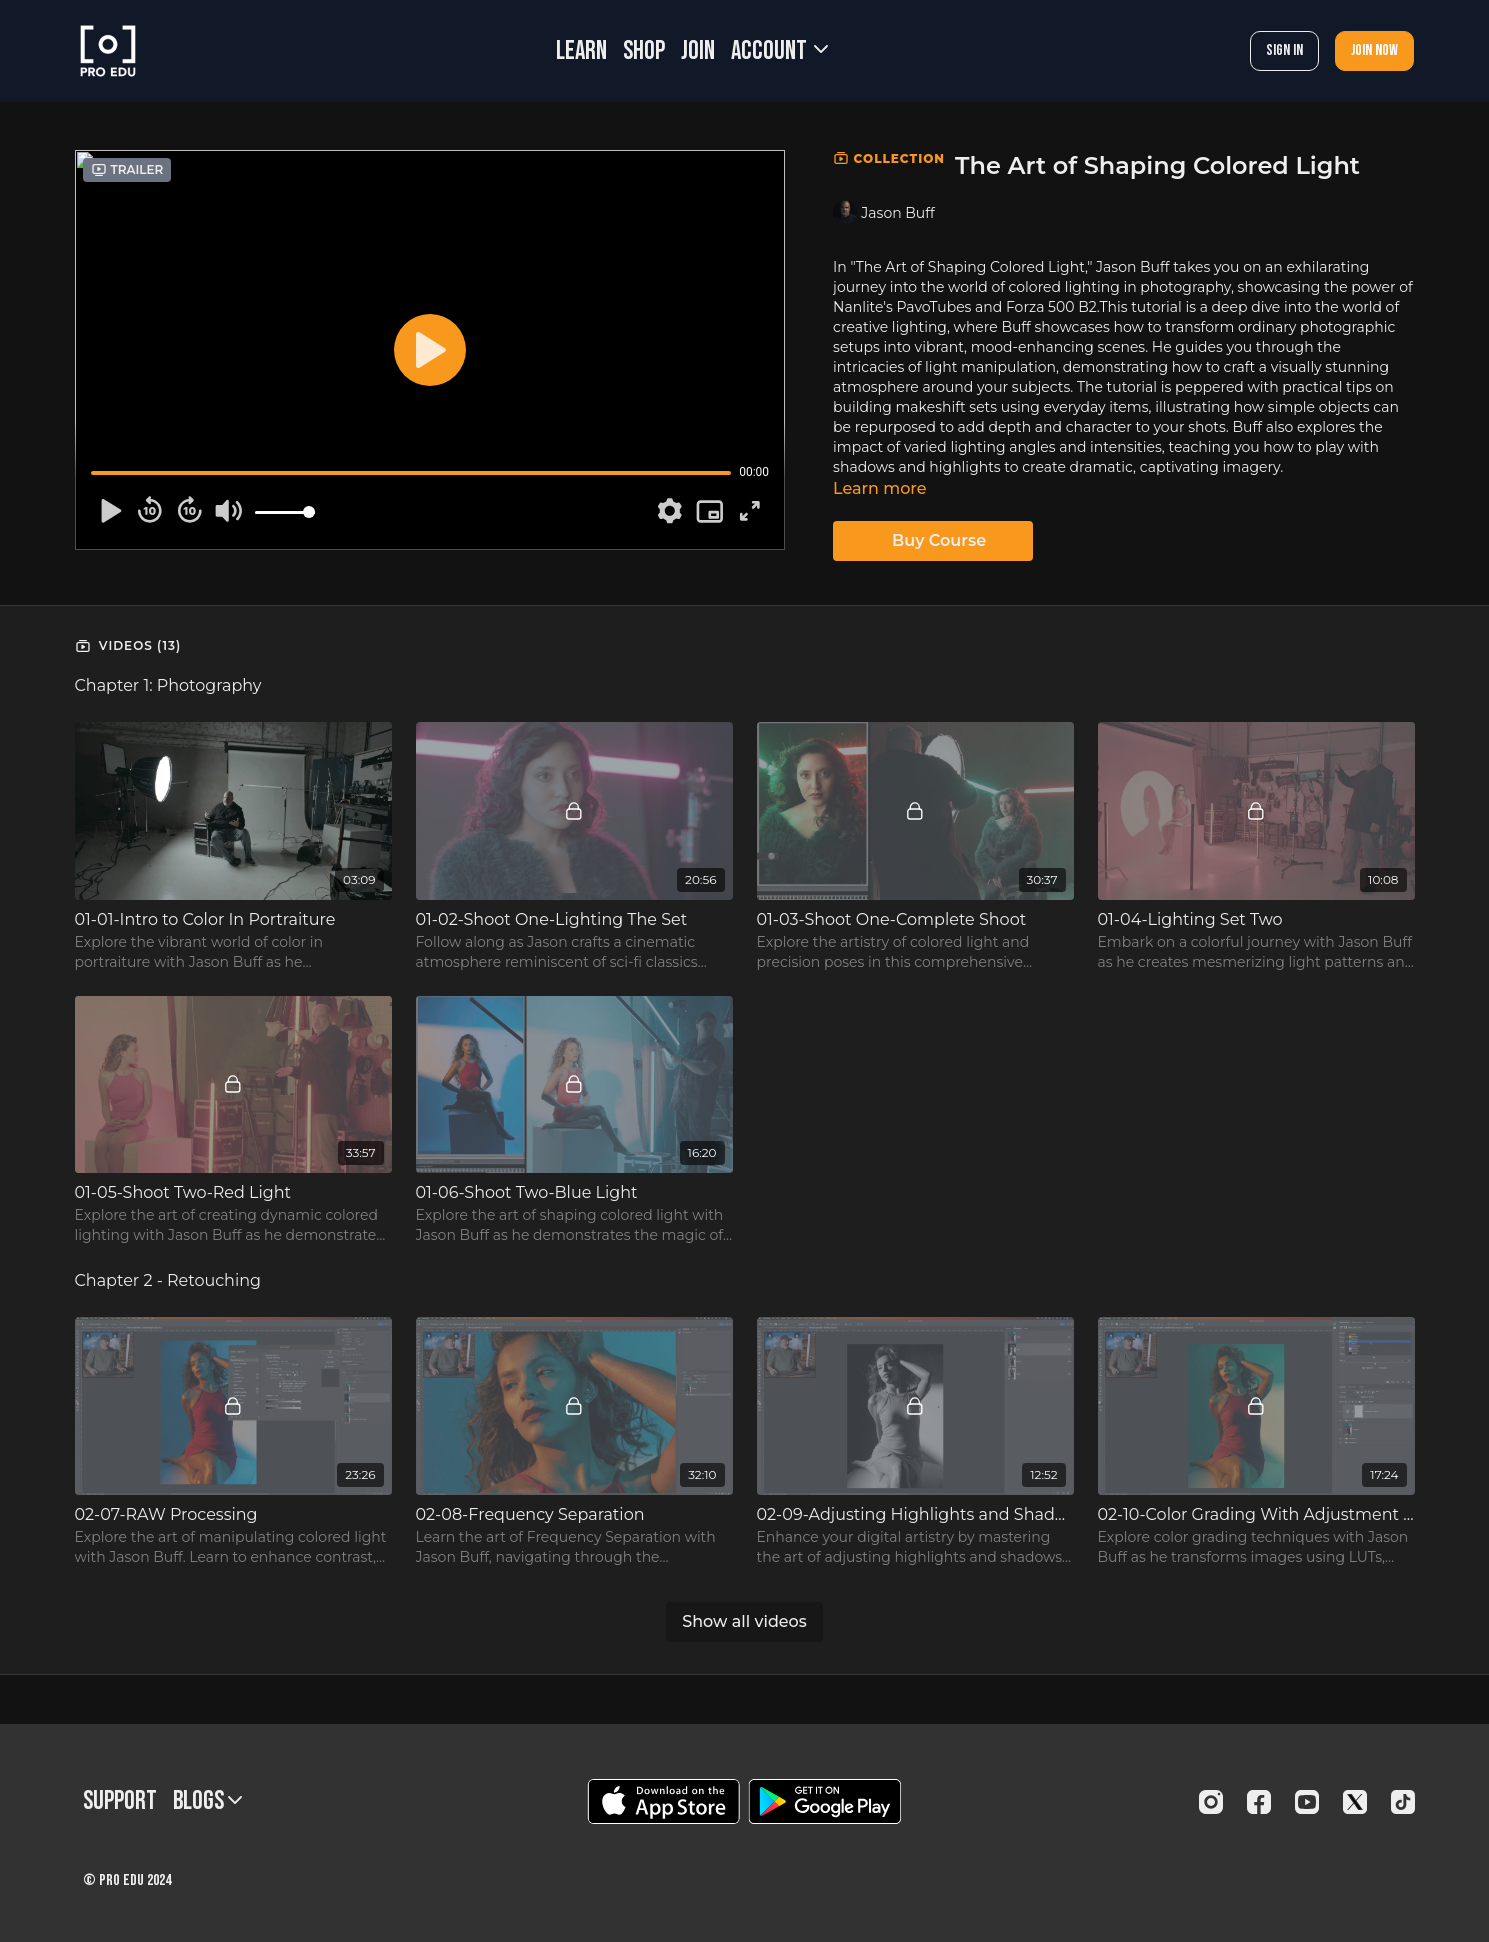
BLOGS (207, 1801)
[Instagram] (1211, 1802)
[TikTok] (1403, 1802)
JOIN (698, 51)
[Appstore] (663, 1801)
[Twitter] (1355, 1802)
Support (120, 1801)
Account (779, 51)
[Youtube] (1307, 1802)
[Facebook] (1259, 1802)
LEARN (581, 51)
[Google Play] (825, 1801)
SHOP (644, 51)
